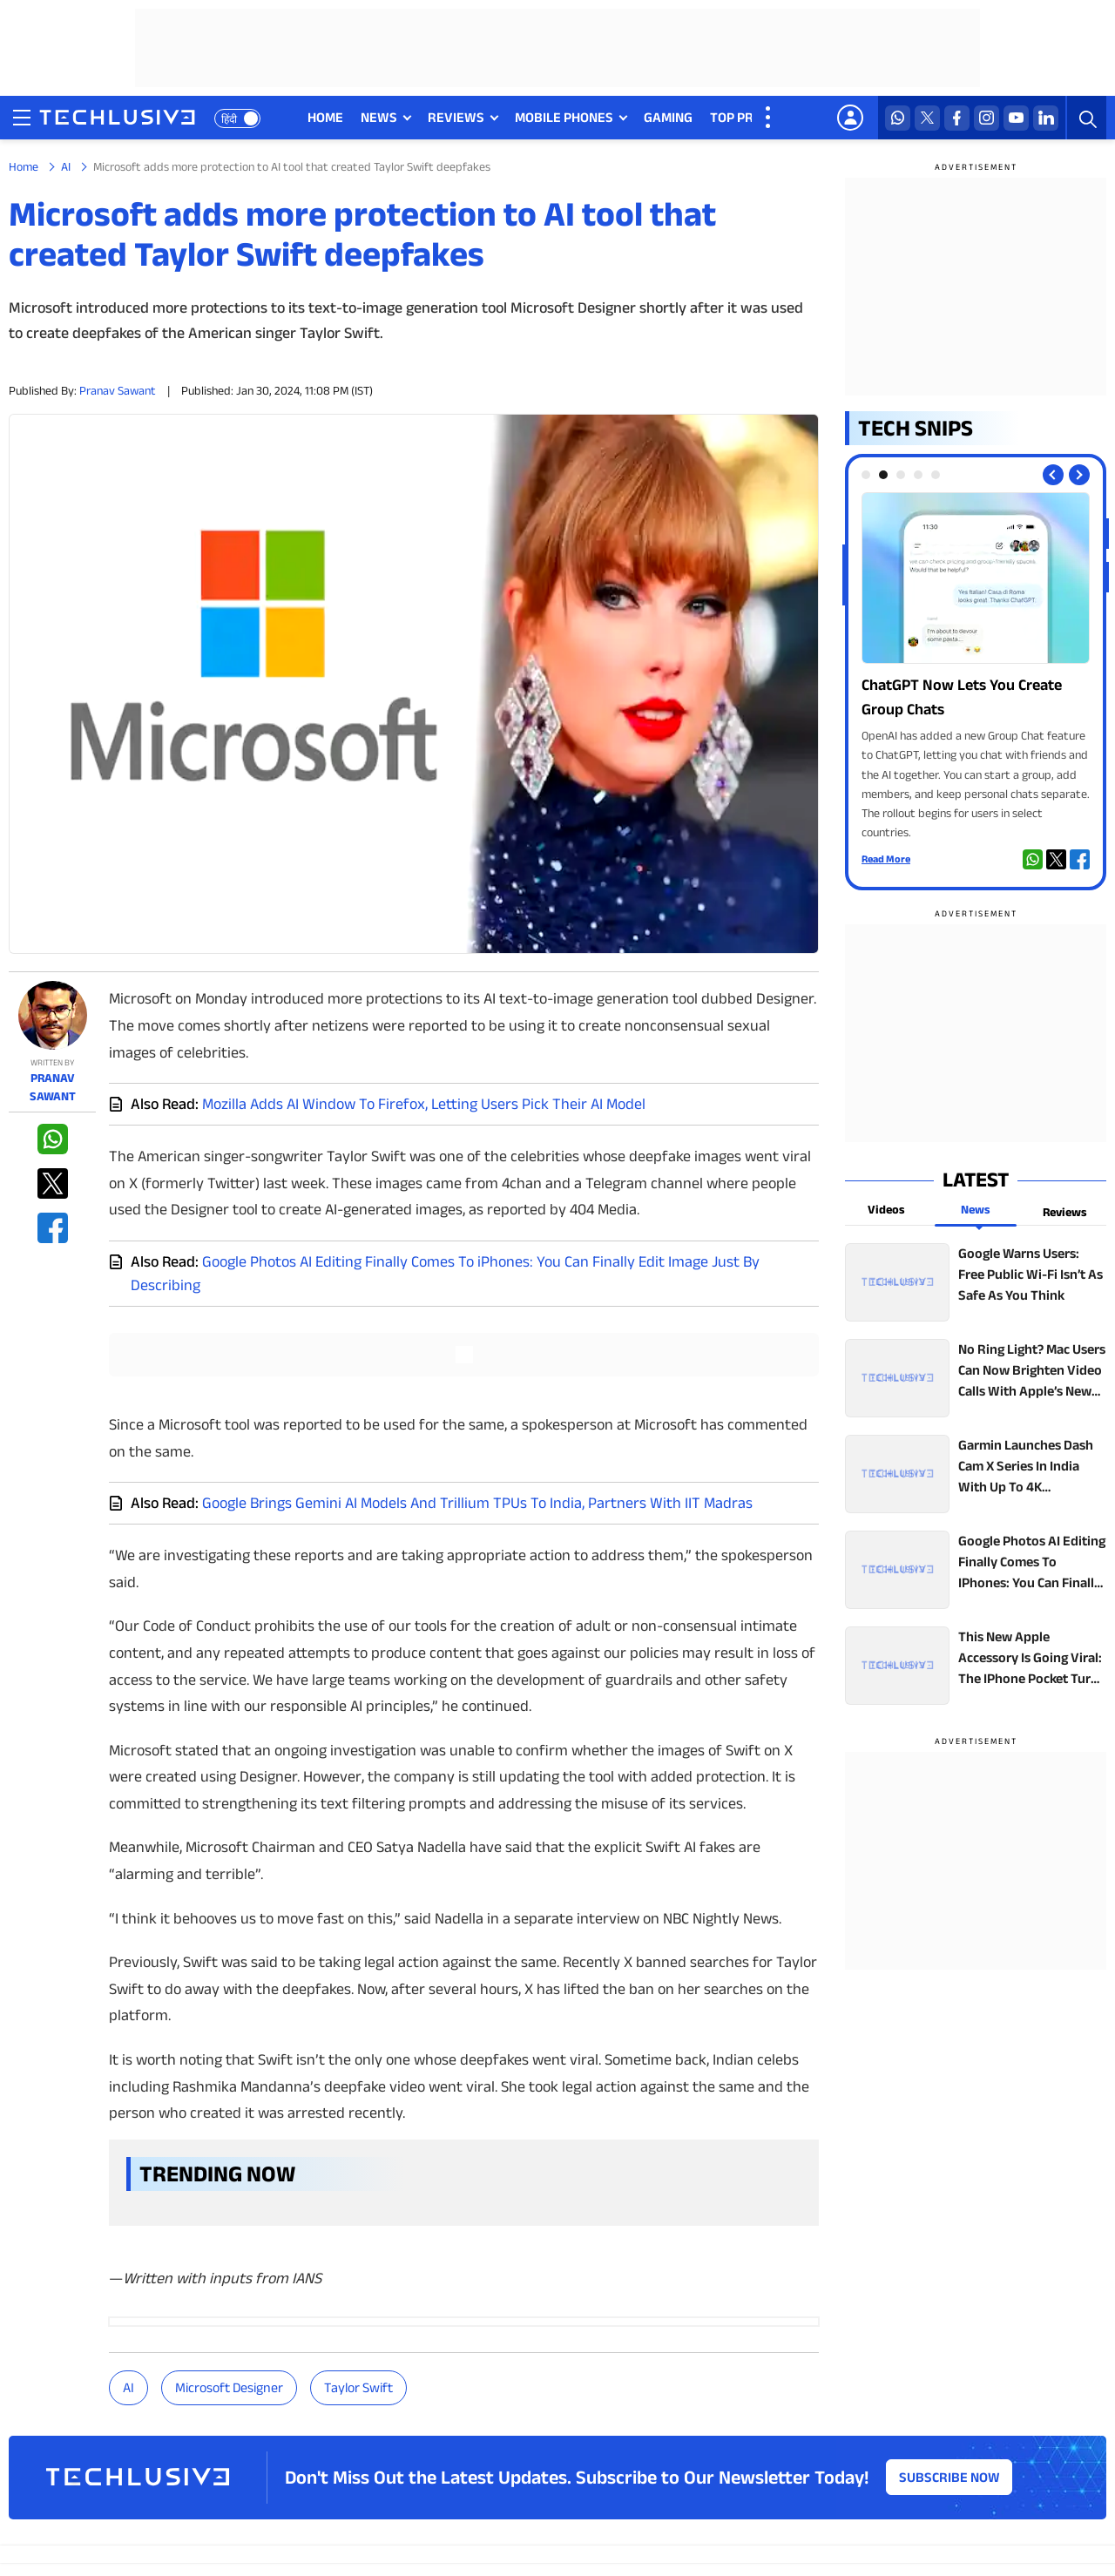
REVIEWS (456, 117)
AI (66, 166)
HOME (325, 117)
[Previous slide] (1053, 474)
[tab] (866, 474)
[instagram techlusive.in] (986, 118)
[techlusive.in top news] (975, 1282)
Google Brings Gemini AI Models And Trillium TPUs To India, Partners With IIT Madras (477, 1502)
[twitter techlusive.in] (927, 118)
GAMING (668, 117)
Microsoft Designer (229, 2387)
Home (23, 166)
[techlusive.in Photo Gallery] (976, 667)
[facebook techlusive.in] (957, 118)
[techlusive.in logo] (117, 119)
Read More (886, 858)
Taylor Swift (358, 2387)
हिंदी (229, 119)
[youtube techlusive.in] (1016, 118)
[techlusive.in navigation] (22, 118)
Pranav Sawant (117, 390)
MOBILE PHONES (564, 117)
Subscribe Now (949, 2477)
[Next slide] (1079, 474)
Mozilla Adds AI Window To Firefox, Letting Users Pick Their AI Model (423, 1103)
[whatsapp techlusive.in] (897, 118)
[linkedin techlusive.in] (1045, 118)
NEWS (379, 117)
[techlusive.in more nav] (769, 117)
